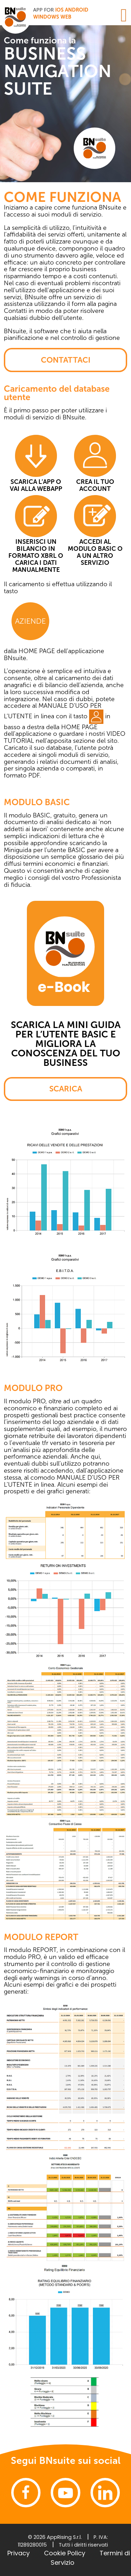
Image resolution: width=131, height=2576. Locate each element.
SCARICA (65, 1089)
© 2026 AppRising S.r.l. (55, 2537)
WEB (65, 17)
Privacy (18, 2553)
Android (76, 10)
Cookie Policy (64, 2553)
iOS (59, 10)
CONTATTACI (65, 360)
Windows (46, 17)
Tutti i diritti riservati (83, 2544)
